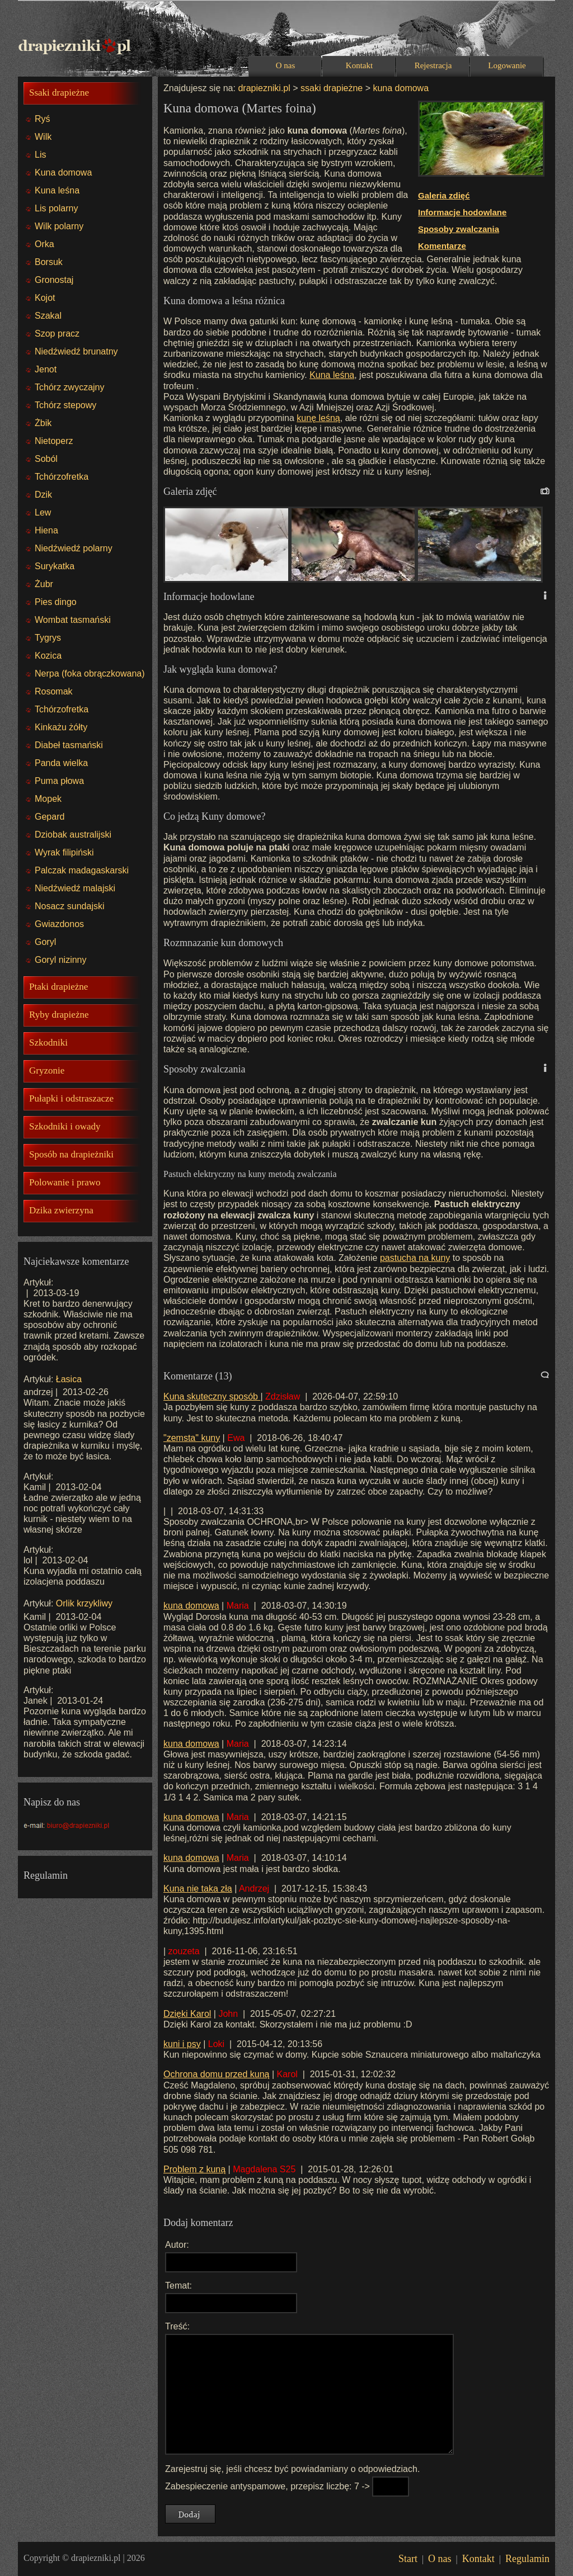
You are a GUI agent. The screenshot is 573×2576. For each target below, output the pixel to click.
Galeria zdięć (444, 195)
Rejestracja (433, 65)
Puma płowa (59, 781)
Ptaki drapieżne (58, 986)
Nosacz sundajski (70, 906)
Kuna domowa (63, 172)
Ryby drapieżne (58, 1014)
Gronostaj (54, 280)
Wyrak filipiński (64, 852)
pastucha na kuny (415, 1258)
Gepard (49, 816)
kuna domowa (399, 88)
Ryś (42, 119)
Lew (43, 512)
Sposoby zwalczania (458, 229)
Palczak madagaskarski (82, 870)
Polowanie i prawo (64, 1182)
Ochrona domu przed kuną (216, 2074)
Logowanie (506, 65)
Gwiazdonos (59, 924)
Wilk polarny (59, 226)
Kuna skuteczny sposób (211, 1396)
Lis (40, 154)
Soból (46, 459)
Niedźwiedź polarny (73, 548)
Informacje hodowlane (462, 212)
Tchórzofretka (61, 476)
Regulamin (527, 2558)
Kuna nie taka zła (197, 1888)
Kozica (48, 655)
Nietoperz (54, 441)
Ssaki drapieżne (59, 92)
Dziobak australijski (73, 834)
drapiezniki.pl (264, 88)
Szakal (48, 315)
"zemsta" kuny (191, 1438)
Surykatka (54, 566)
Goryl (45, 942)
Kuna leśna (57, 190)
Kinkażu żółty (61, 727)
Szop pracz (57, 333)
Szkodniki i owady (65, 1126)
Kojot (45, 297)
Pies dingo (56, 602)
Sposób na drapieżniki (71, 1154)
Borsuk (49, 262)
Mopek (48, 798)
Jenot (46, 369)
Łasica (69, 1379)
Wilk (43, 136)
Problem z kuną (194, 2169)
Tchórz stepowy (65, 405)
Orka (44, 244)
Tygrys (48, 637)
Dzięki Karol (187, 2014)
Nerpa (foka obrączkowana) (90, 673)
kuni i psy (182, 2044)
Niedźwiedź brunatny (76, 351)
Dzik (43, 494)
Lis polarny (56, 208)
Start (407, 2558)
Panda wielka (61, 763)
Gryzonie (46, 1070)
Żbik (43, 423)
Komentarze (442, 245)
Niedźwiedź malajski (75, 888)
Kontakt (359, 65)
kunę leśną (318, 418)
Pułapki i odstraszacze (71, 1098)
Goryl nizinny (60, 960)
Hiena (46, 530)
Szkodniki (48, 1042)
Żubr (44, 584)
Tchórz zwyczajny (69, 387)
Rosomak (54, 691)
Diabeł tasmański (69, 745)
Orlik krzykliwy (84, 1603)
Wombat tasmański (73, 620)
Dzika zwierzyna (61, 1210)
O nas (285, 65)
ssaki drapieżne (331, 88)
